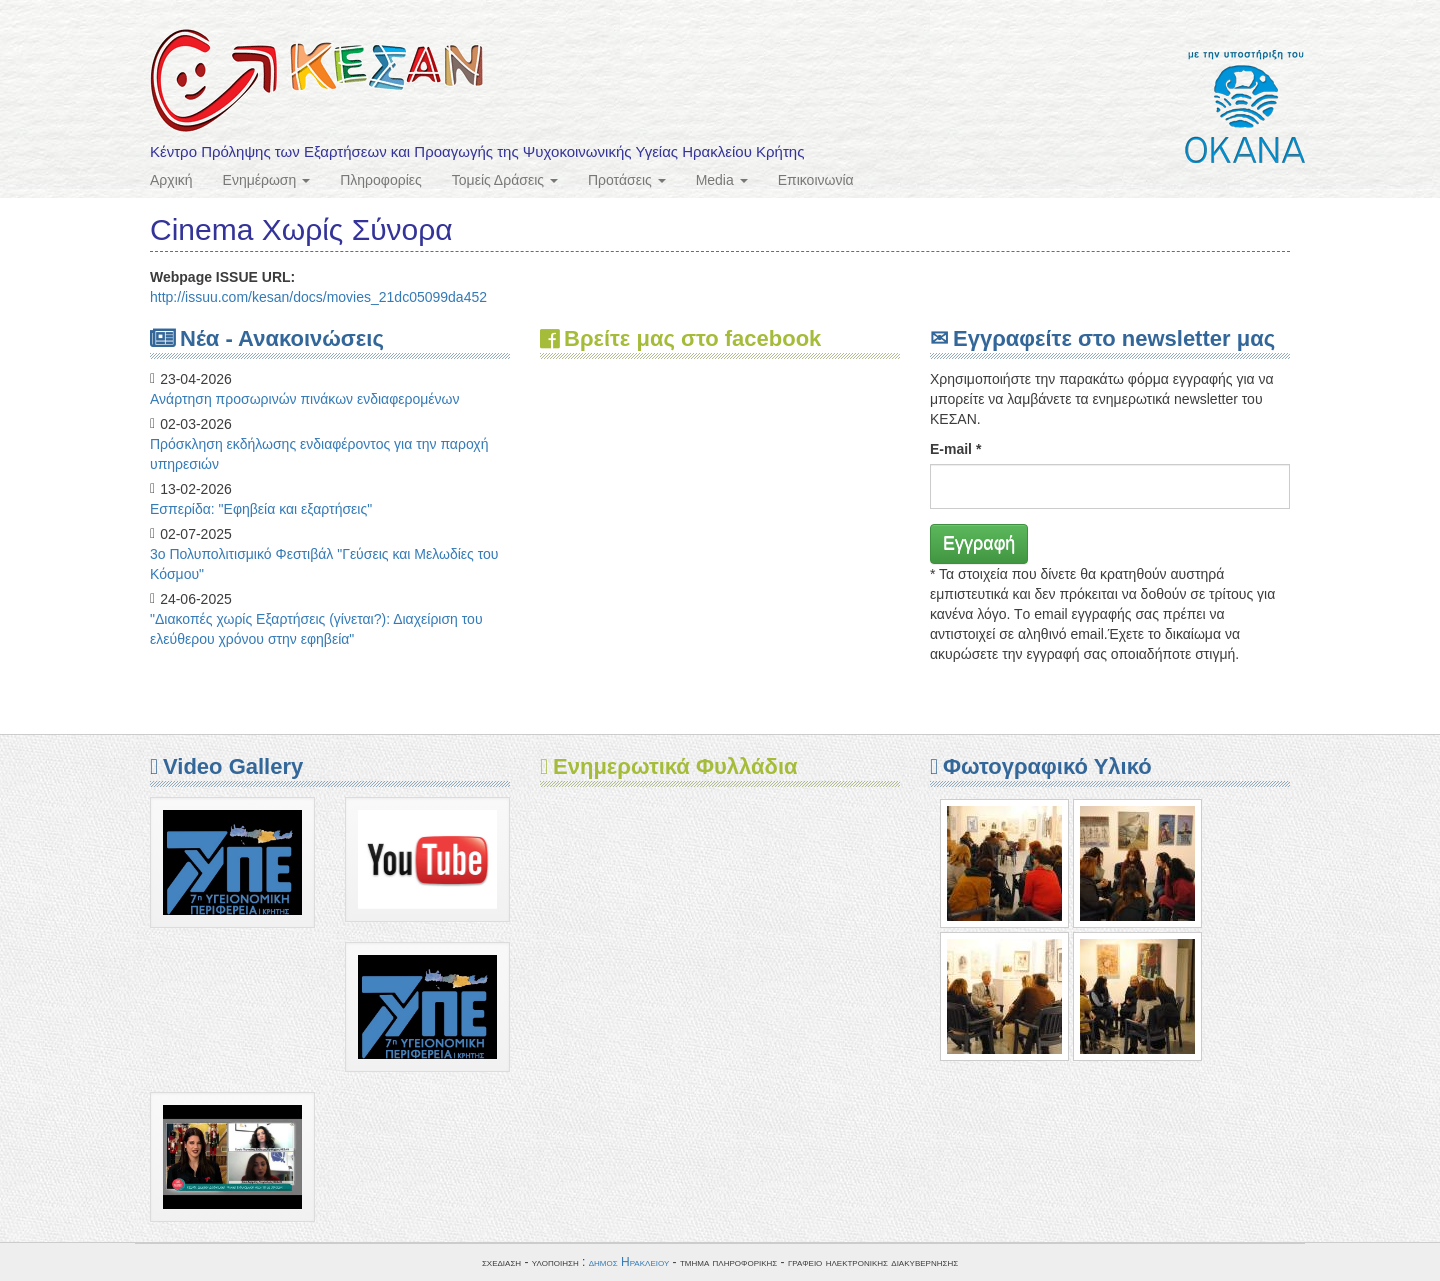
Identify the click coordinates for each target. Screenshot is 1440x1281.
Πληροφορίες (381, 180)
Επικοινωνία (816, 180)
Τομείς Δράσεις (505, 180)
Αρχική (171, 180)
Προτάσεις (627, 180)
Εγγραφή (979, 543)
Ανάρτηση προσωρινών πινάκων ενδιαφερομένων (305, 399)
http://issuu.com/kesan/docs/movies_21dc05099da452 (318, 297)
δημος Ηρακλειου (629, 1262)
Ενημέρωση (267, 180)
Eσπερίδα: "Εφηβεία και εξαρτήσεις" (261, 509)
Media (722, 180)
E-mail (955, 449)
